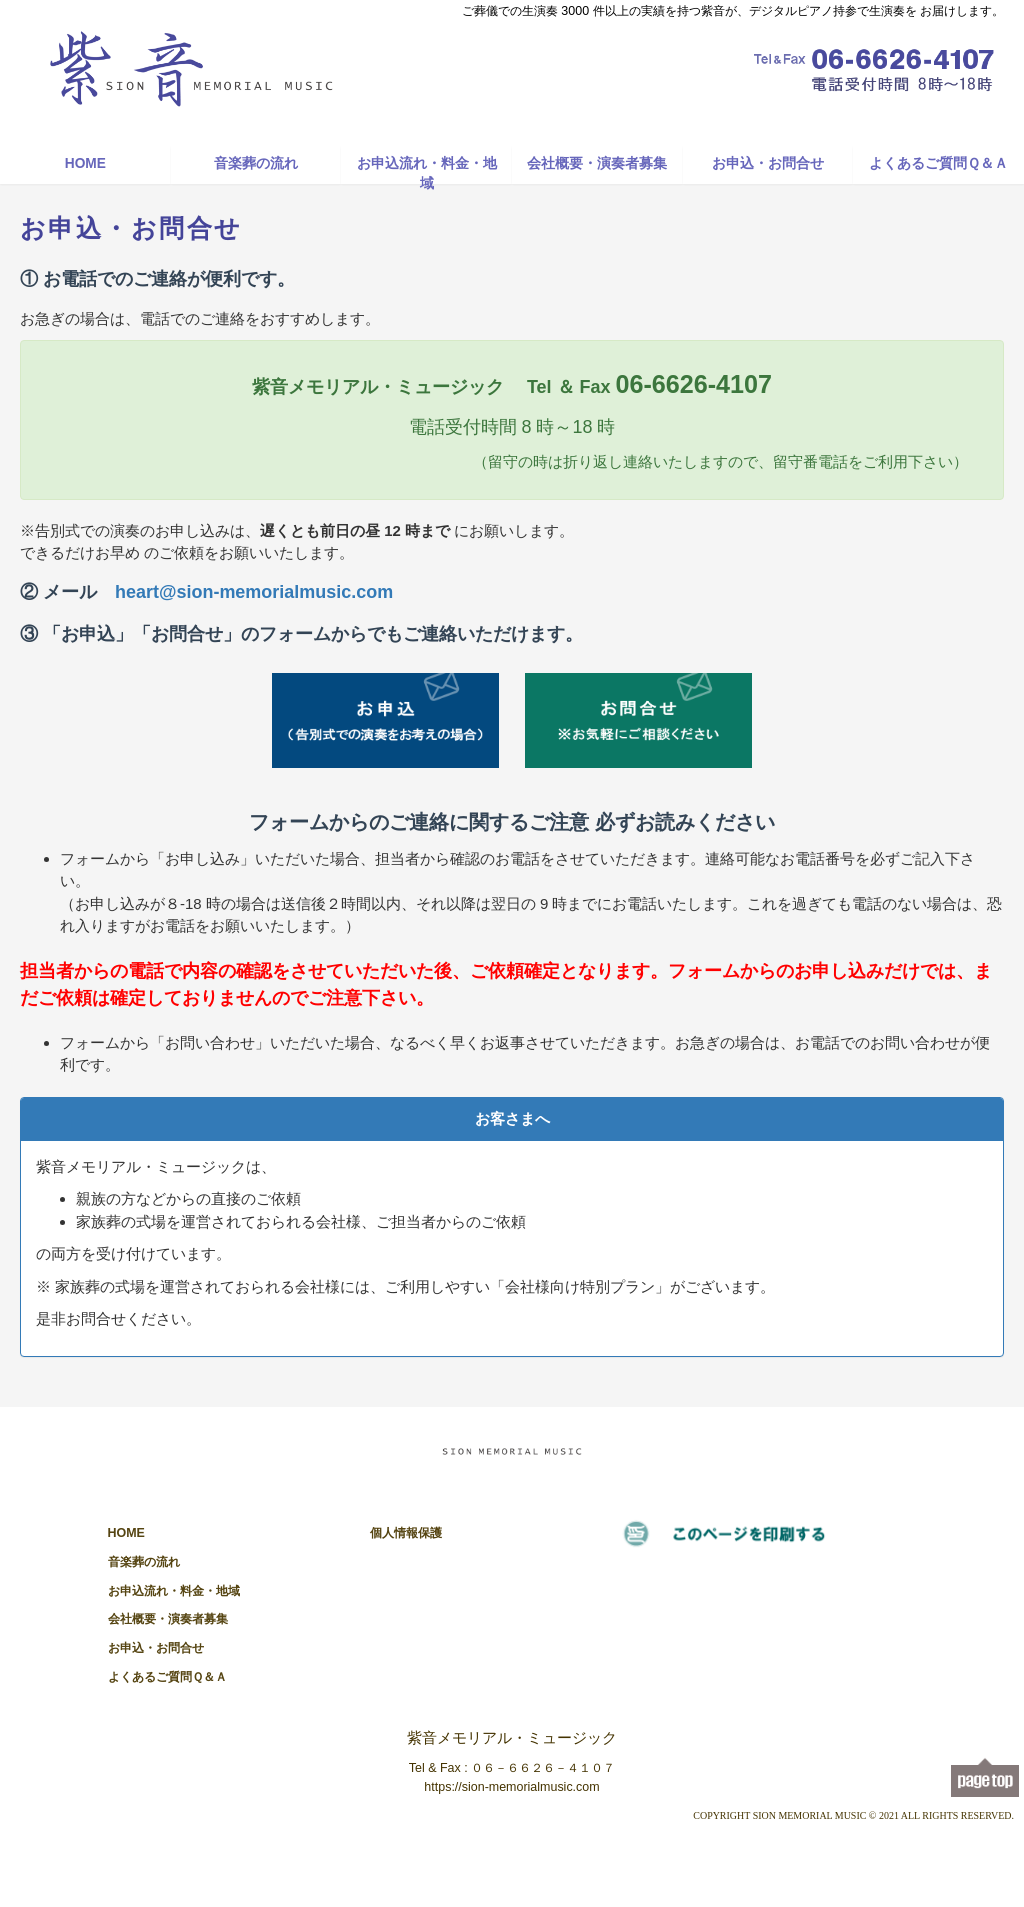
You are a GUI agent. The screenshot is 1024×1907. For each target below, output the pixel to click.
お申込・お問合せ (768, 163)
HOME (85, 163)
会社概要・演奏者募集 (597, 163)
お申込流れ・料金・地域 (427, 170)
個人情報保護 (406, 1533)
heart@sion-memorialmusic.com (254, 592)
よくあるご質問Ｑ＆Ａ (938, 163)
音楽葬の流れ (256, 163)
